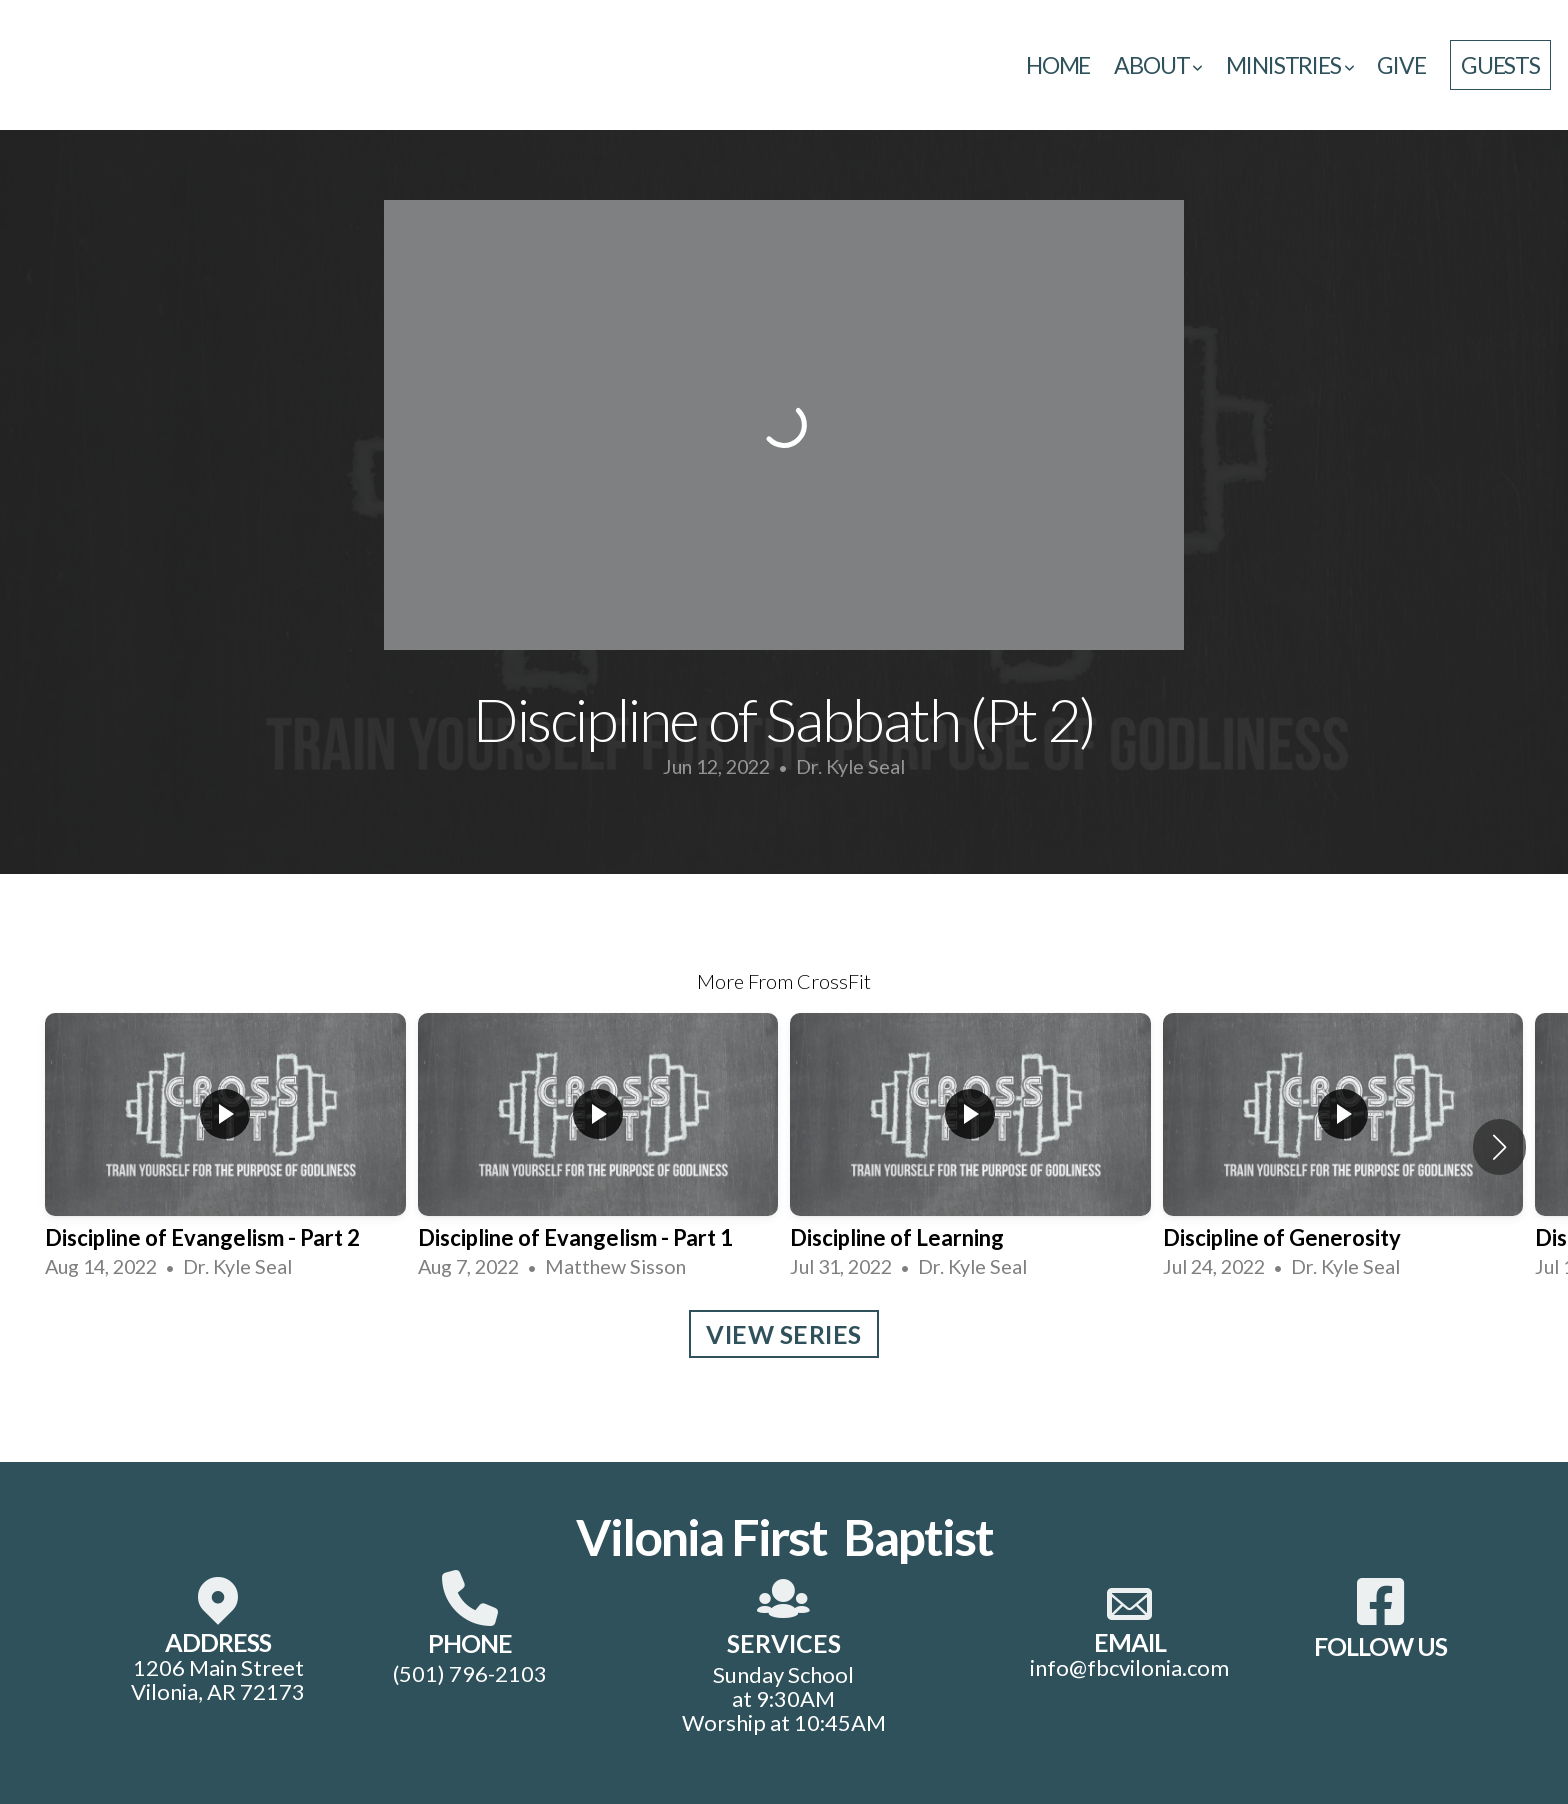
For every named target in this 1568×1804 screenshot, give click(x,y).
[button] (1499, 1147)
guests (1500, 65)
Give (1401, 65)
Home (1058, 65)
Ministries (1289, 65)
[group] (225, 1147)
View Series (784, 1334)
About (1158, 65)
